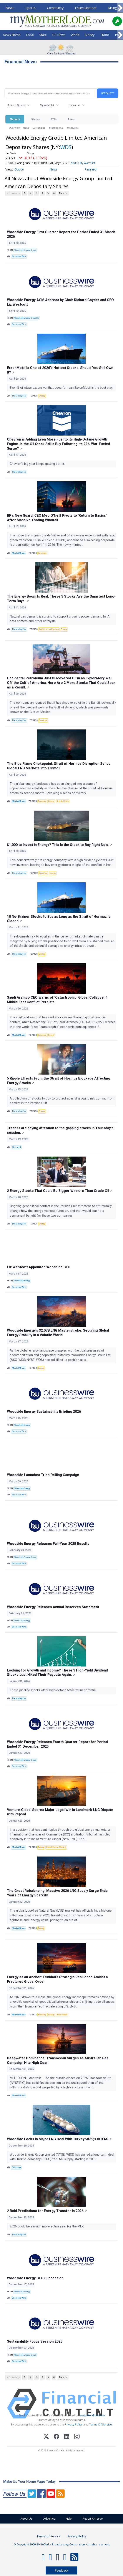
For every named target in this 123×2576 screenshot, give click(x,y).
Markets (15, 119)
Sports (31, 7)
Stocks (35, 119)
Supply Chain (62, 801)
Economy (42, 801)
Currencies (38, 127)
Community (55, 7)
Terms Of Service (100, 2424)
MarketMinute (18, 553)
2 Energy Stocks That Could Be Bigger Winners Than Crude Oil (60, 1191)
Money (90, 35)
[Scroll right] (120, 8)
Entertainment (85, 7)
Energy (42, 396)
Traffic (104, 35)
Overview (14, 127)
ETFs (54, 119)
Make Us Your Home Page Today (29, 2481)
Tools (71, 119)
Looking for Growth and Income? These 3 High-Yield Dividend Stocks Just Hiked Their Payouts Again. (57, 1672)
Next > (63, 193)
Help (69, 2518)
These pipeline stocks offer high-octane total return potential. (54, 1690)
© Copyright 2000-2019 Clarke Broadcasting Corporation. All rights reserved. (61, 2544)
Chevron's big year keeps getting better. (38, 464)
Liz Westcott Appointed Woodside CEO (38, 1267)
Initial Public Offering (56, 1847)
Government (62, 2015)
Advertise (49, 2518)
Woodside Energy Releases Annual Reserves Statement (53, 1607)
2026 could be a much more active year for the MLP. (47, 2226)
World (75, 35)
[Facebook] (56, 2437)
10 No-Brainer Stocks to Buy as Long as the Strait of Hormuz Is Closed (58, 918)
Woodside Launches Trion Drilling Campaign (43, 1475)
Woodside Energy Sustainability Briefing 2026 (44, 1411)
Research (91, 169)
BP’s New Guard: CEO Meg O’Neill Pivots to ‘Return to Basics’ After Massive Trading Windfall (57, 517)
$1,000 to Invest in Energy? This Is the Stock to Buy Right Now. (59, 845)
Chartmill (16, 1147)
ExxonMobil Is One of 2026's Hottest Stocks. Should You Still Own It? (60, 370)
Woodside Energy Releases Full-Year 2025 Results (48, 1544)
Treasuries (72, 127)
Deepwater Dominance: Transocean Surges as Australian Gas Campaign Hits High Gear (57, 2060)
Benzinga (16, 2167)
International (55, 127)
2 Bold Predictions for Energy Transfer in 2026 (47, 2211)
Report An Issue (94, 2518)
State (43, 35)
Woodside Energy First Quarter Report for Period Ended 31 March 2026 (61, 234)
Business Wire (19, 256)
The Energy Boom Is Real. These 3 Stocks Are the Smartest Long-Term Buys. (61, 598)
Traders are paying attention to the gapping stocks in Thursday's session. (60, 1130)
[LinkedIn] (66, 2437)
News (10, 7)
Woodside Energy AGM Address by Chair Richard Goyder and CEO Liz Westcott (60, 302)
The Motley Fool (19, 396)
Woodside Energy (22, 1281)
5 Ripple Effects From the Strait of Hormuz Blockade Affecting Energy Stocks (58, 1080)
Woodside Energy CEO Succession (35, 2278)
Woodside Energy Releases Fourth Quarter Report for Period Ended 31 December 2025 (57, 1744)
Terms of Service (48, 2536)
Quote (19, 169)
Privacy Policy (74, 2424)
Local (30, 35)
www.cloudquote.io (92, 2415)
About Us (25, 2518)
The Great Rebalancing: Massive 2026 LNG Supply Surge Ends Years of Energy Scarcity (57, 1893)
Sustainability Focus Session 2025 (34, 2341)
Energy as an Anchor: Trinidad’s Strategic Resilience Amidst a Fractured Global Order (57, 1979)
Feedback (61, 2570)
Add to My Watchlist (83, 163)
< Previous (13, 193)
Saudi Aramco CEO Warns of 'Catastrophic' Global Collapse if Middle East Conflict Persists (57, 999)
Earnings (42, 553)
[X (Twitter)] (46, 2437)
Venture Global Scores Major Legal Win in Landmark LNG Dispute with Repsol (60, 1812)
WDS (65, 147)
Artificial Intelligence (49, 629)
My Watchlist (47, 105)
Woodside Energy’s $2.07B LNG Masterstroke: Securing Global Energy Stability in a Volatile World (58, 1332)
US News (58, 35)
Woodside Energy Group (25, 250)
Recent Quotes (16, 105)
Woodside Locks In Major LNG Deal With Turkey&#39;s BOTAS (59, 2139)
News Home (11, 35)
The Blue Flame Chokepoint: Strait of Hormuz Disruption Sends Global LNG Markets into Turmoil (58, 766)
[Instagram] (76, 2437)
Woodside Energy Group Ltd (26, 318)
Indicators (74, 105)
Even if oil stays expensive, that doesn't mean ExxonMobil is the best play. (62, 388)
